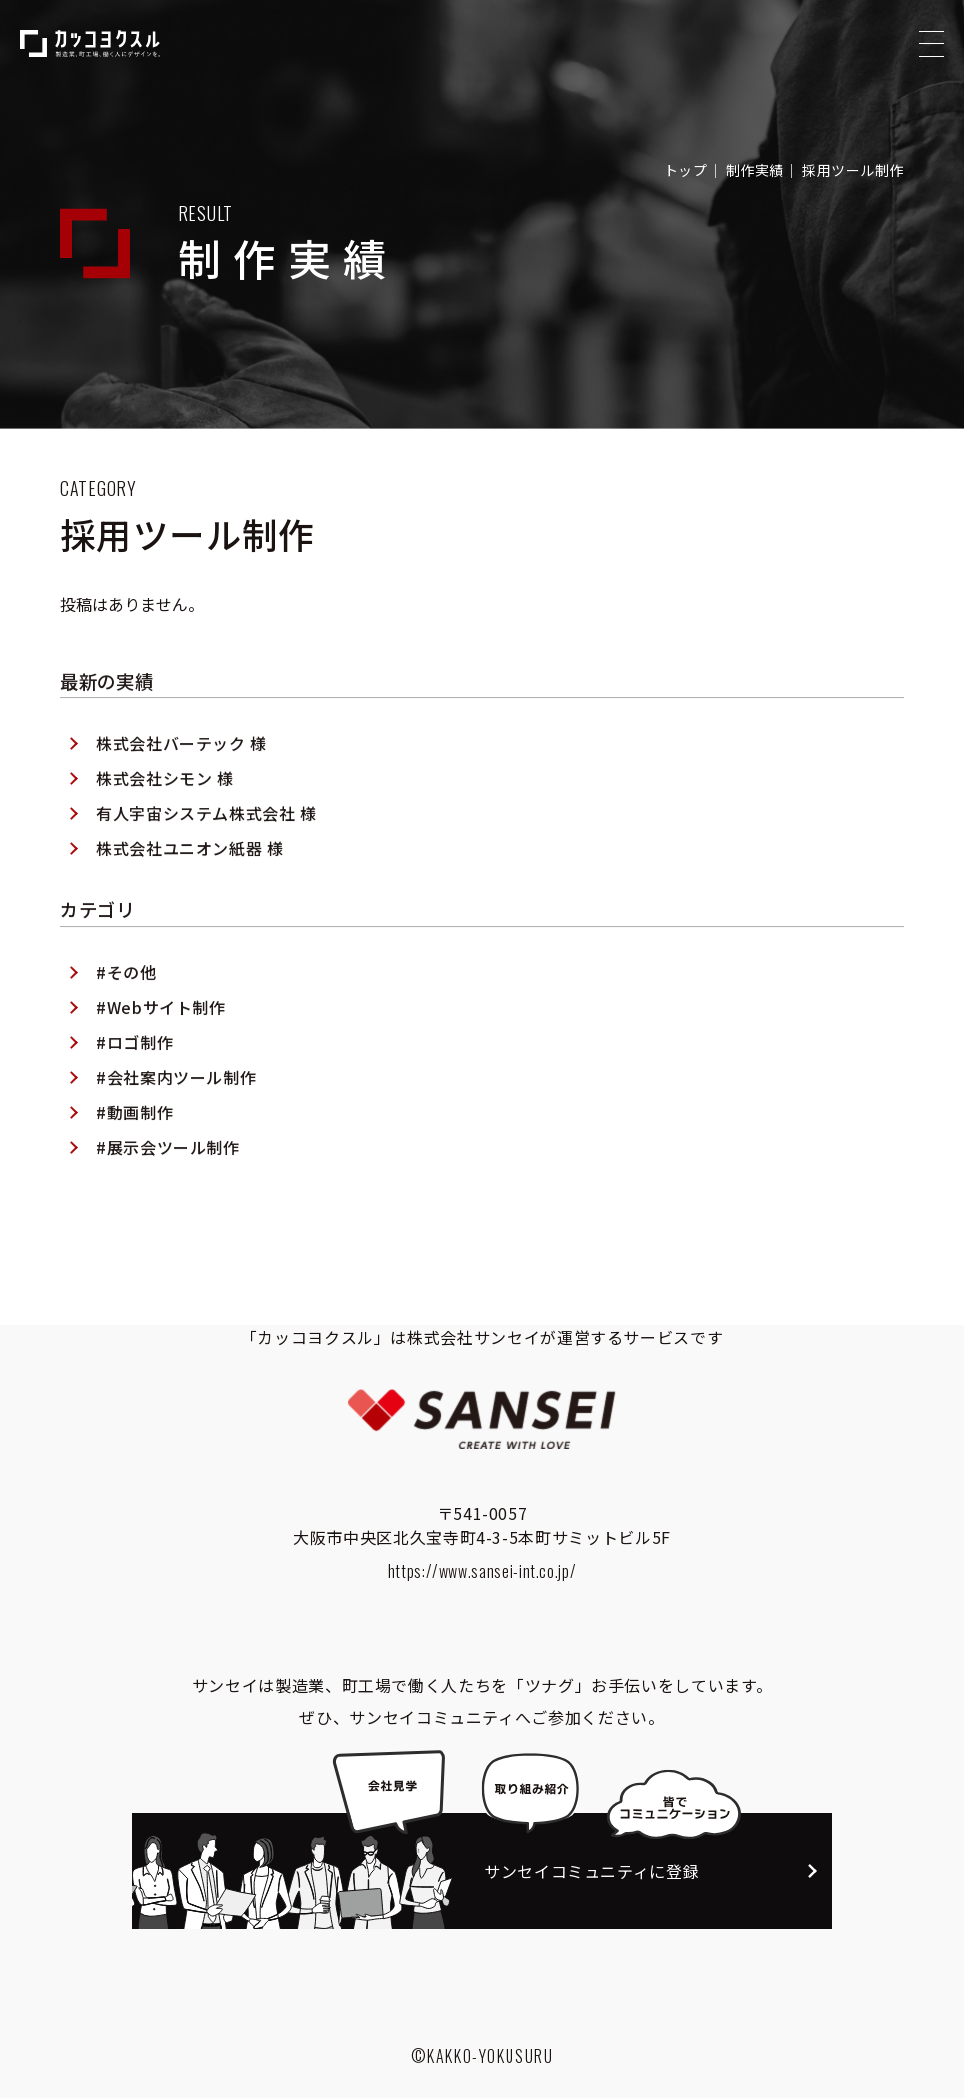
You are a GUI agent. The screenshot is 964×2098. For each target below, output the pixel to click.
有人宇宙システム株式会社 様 (206, 870)
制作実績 (755, 170)
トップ (686, 170)
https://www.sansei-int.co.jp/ (482, 1571)
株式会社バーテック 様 (181, 800)
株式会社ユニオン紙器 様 (190, 905)
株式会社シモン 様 (165, 835)
